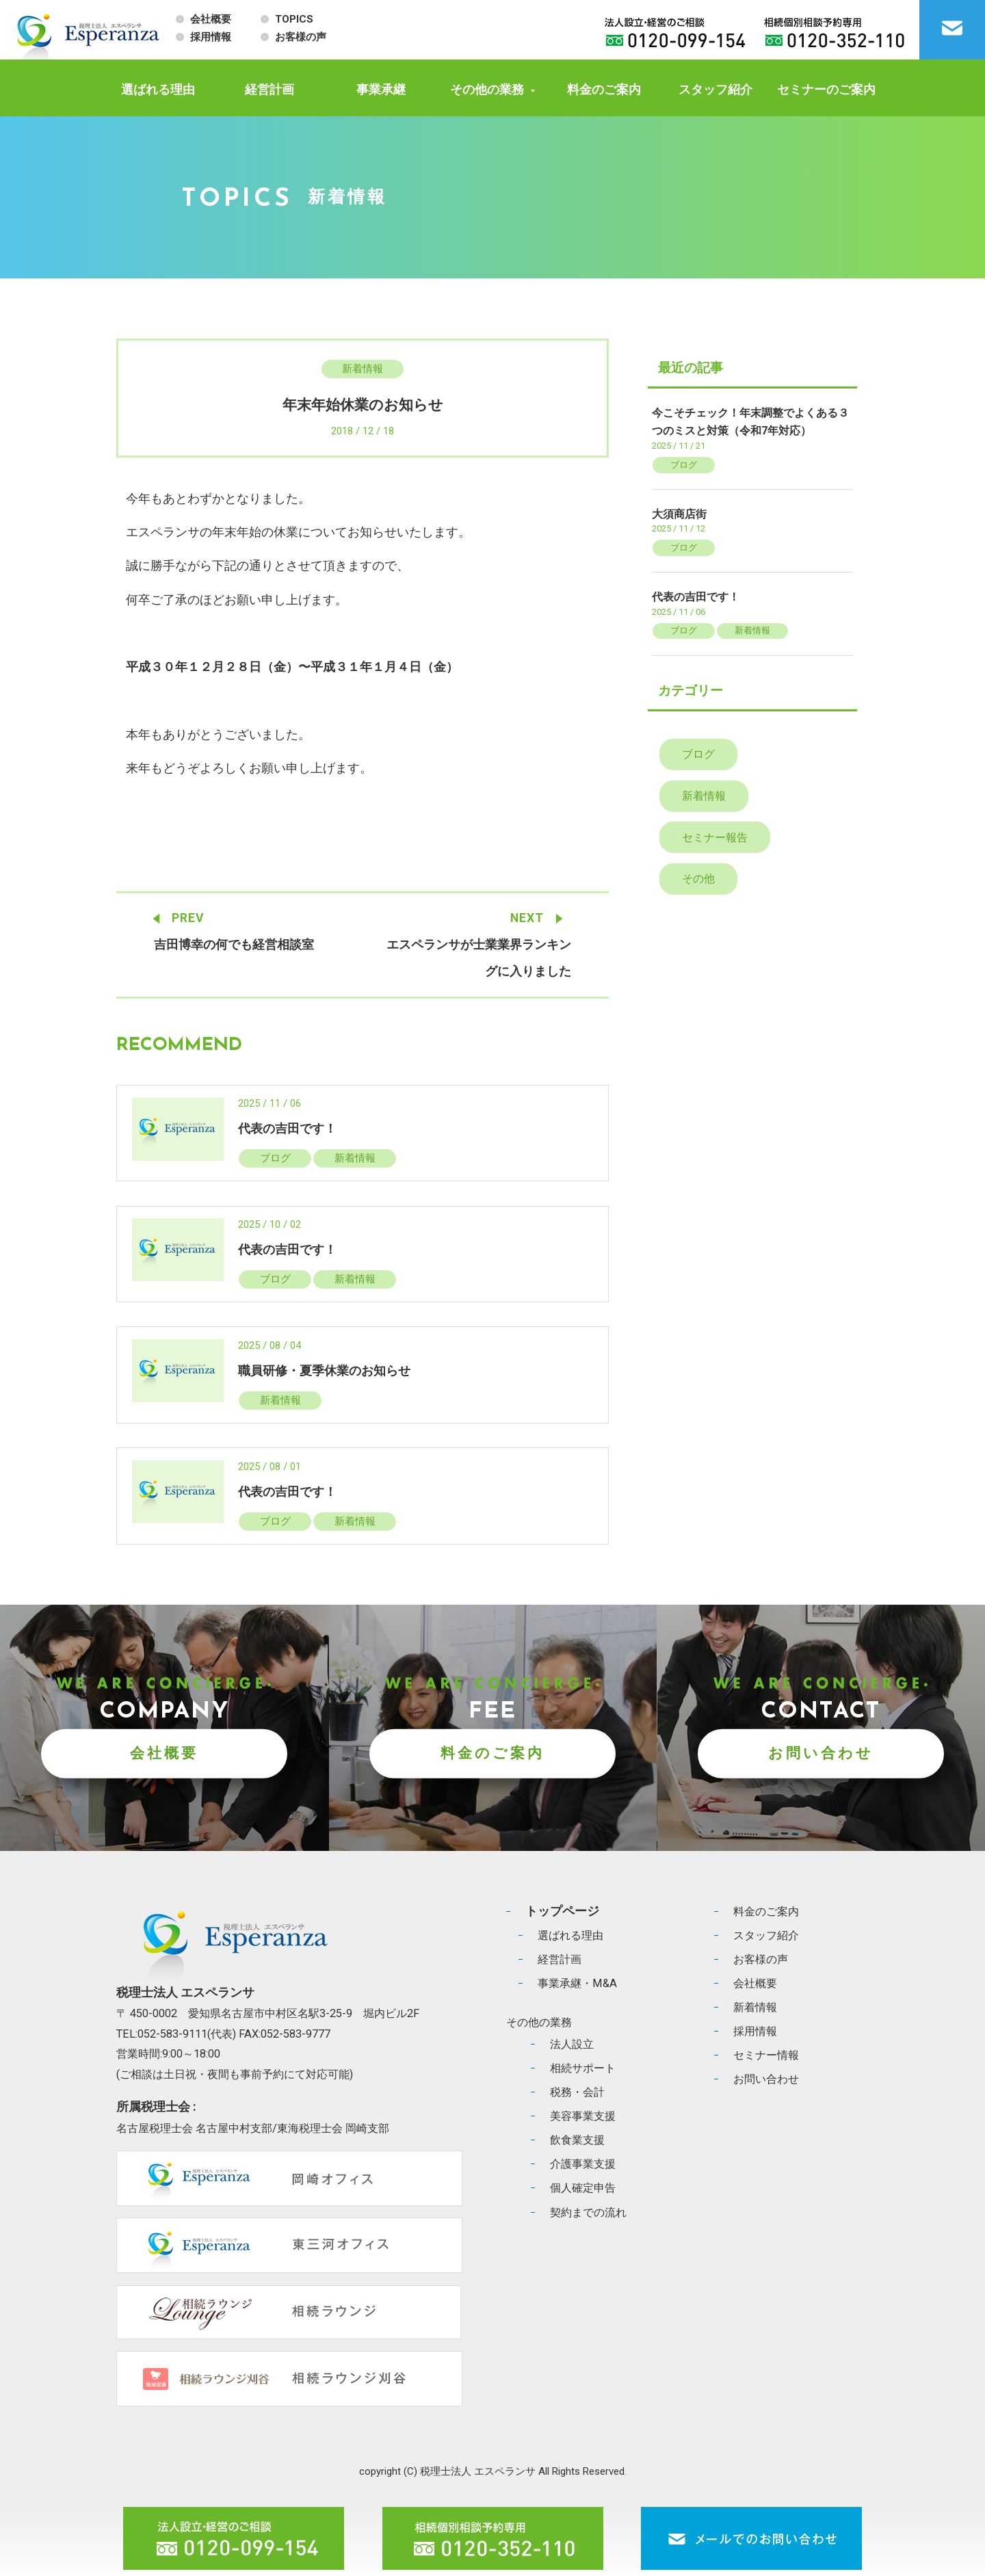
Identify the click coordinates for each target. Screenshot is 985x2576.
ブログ (275, 1159)
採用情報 (210, 37)
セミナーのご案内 (826, 89)
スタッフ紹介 (715, 89)
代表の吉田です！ (287, 1129)
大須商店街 (679, 514)
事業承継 (381, 89)
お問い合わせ (821, 1754)
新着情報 (362, 369)
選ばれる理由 (158, 89)
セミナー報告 (715, 839)
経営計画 (269, 89)
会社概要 (210, 19)
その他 (699, 882)
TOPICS (294, 19)
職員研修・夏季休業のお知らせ (324, 1371)
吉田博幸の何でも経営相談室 (234, 944)
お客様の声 (300, 37)
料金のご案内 (604, 89)
